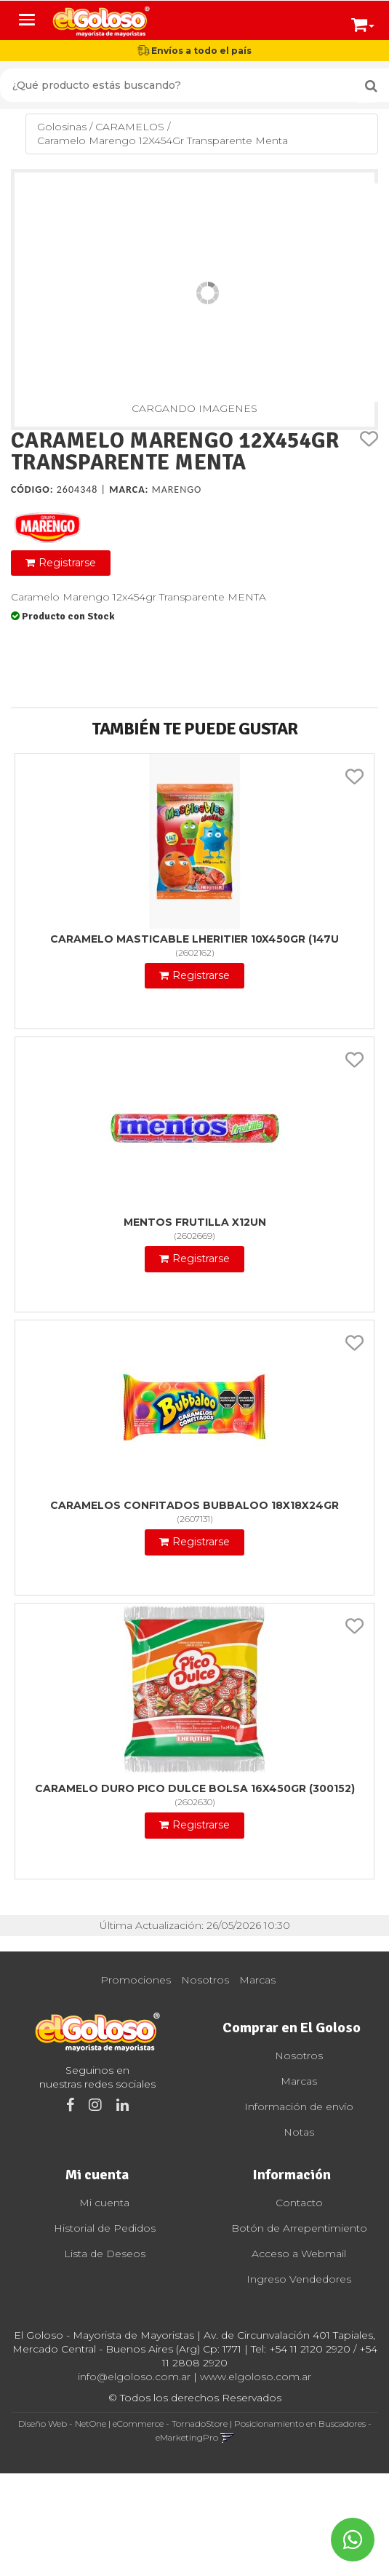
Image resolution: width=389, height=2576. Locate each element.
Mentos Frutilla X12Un (195, 1222)
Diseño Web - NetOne (62, 2423)
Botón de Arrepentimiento (299, 2228)
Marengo (177, 489)
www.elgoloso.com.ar (255, 2376)
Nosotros (205, 1979)
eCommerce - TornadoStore (170, 2423)
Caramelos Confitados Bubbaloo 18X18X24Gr (194, 1505)
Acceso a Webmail (299, 2253)
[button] (362, 22)
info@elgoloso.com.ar (134, 2376)
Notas (299, 2132)
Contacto (299, 2202)
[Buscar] (371, 86)
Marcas (257, 1979)
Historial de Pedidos (105, 2228)
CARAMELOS (129, 126)
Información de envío (298, 2106)
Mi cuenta (104, 2202)
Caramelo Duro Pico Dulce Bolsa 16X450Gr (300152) (195, 1788)
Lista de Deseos (104, 2253)
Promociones (135, 1979)
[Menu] (27, 20)
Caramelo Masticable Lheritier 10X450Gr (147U (194, 939)
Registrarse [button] (67, 562)
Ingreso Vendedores (298, 2279)
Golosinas (62, 126)
